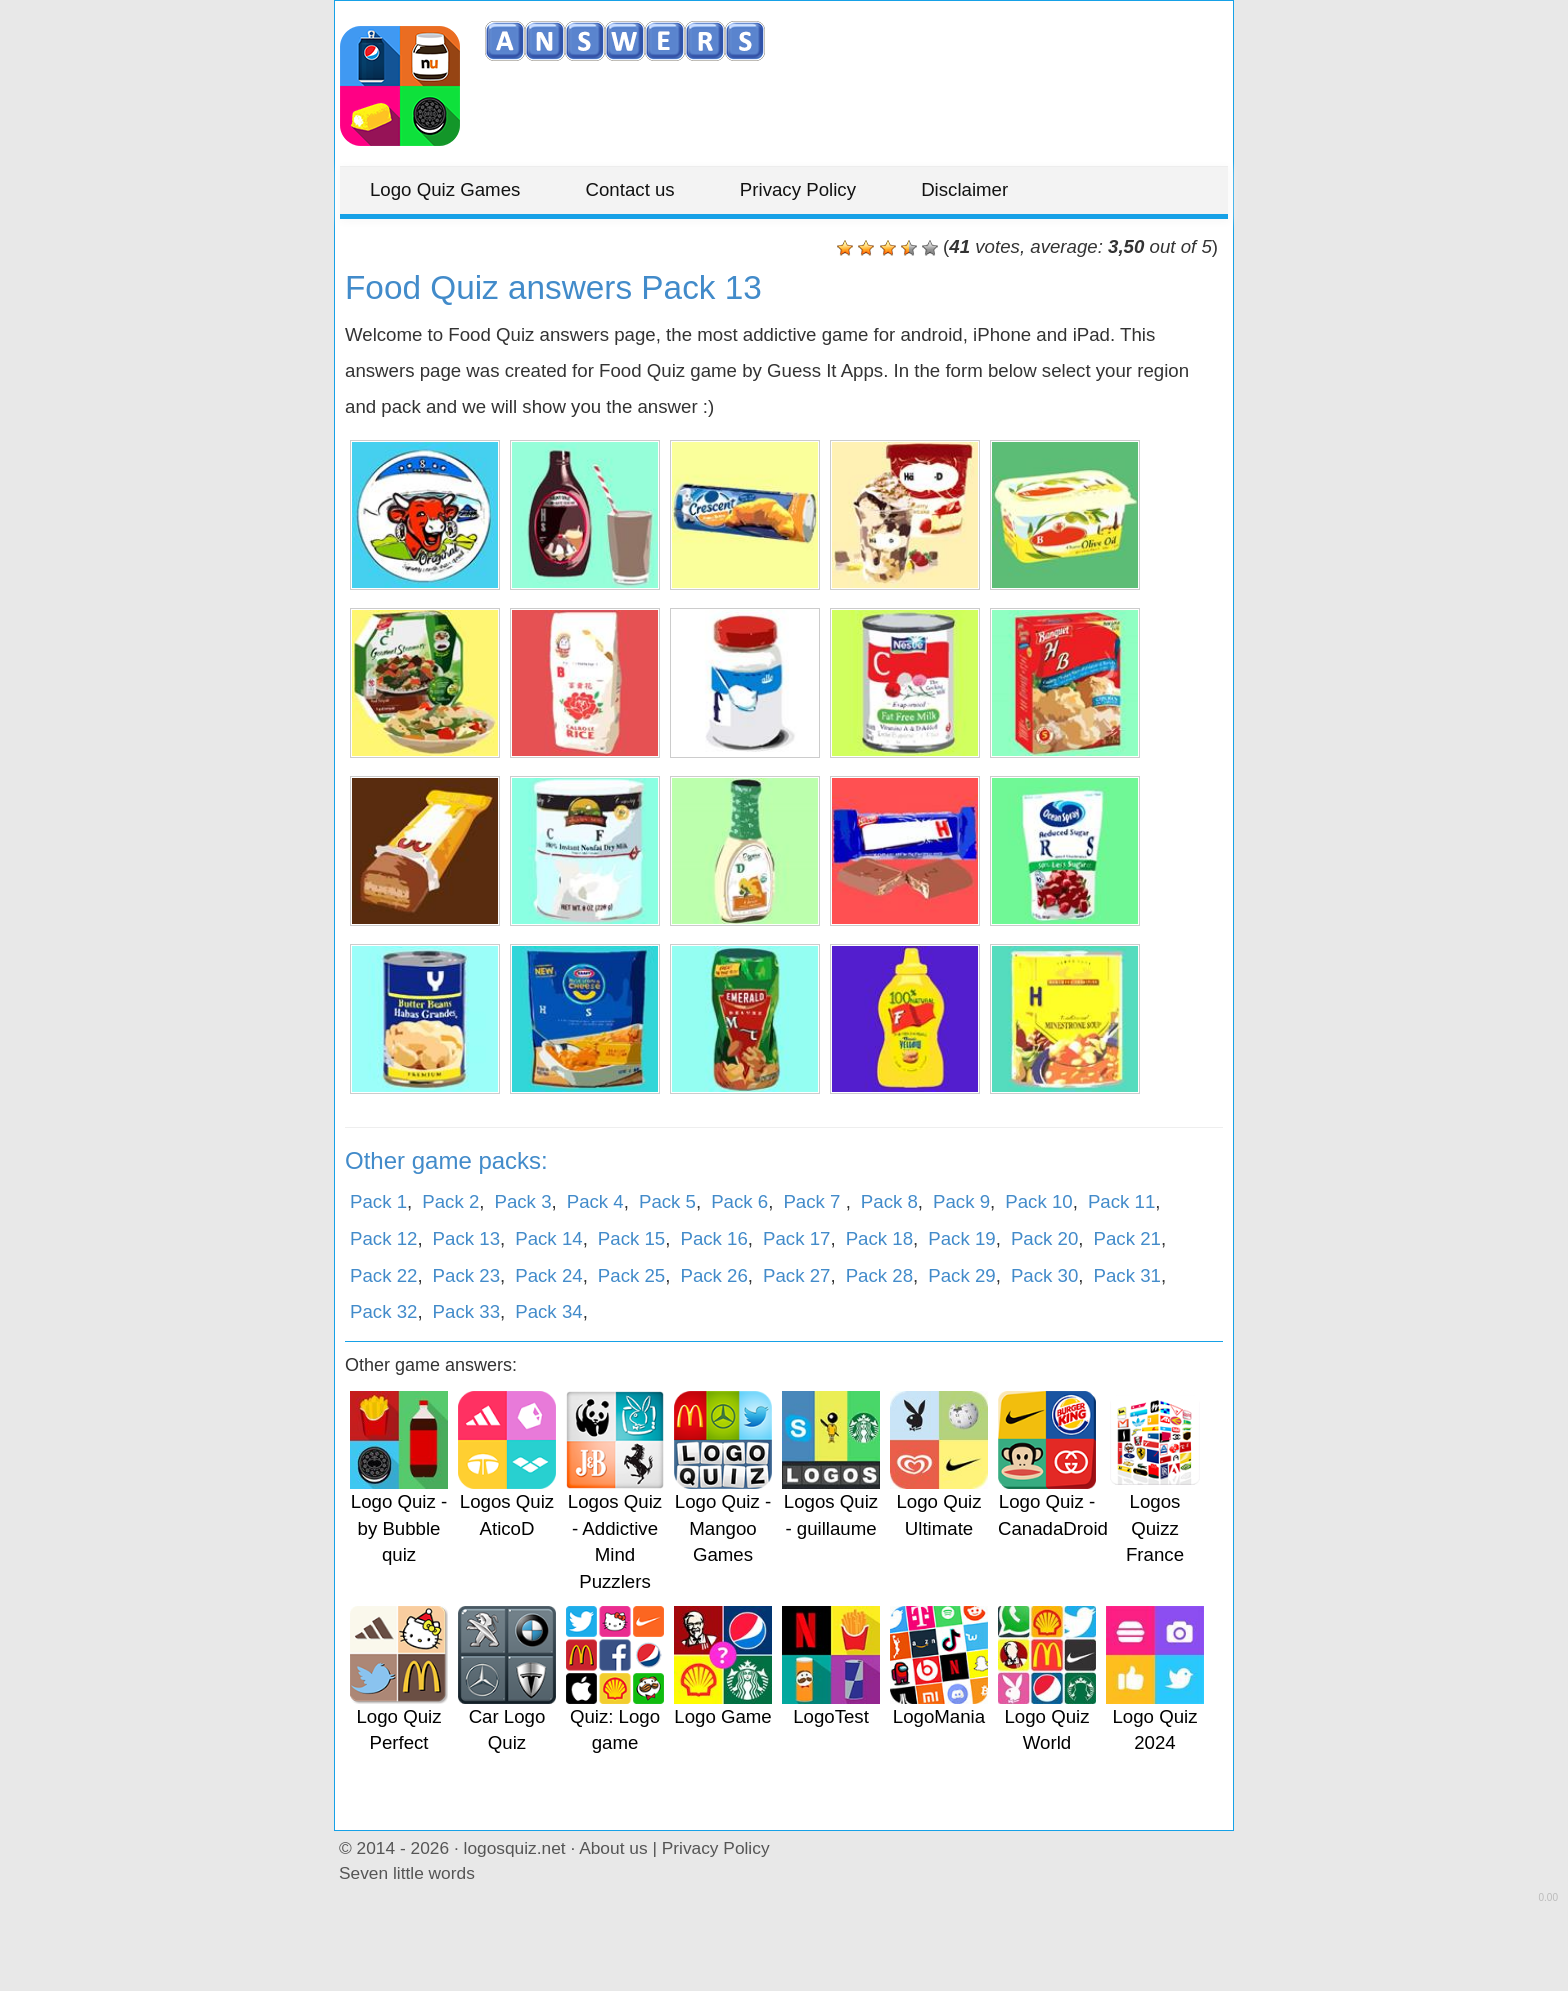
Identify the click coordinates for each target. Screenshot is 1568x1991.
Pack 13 (466, 1238)
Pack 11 (1121, 1201)
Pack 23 (466, 1275)
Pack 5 (667, 1201)
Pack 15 (631, 1238)
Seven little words (407, 1873)
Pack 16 (713, 1238)
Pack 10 (1038, 1201)
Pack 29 (961, 1275)
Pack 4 (595, 1201)
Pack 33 (466, 1311)
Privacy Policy (798, 189)
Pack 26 (713, 1275)
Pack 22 (383, 1275)
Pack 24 (548, 1275)
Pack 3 (522, 1201)
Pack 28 (879, 1275)
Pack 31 (1126, 1275)
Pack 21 (1126, 1238)
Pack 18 (879, 1238)
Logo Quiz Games (445, 189)
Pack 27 (796, 1275)
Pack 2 (450, 1201)
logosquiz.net (515, 1848)
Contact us (630, 189)
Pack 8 (889, 1201)
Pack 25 (631, 1275)
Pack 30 (1044, 1275)
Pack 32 (383, 1311)
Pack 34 (548, 1311)
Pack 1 (378, 1201)
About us (613, 1848)
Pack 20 (1044, 1238)
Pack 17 (796, 1238)
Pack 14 (548, 1238)
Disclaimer (964, 189)
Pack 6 (739, 1201)
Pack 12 (383, 1238)
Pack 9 (961, 1201)
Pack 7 (814, 1201)
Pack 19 (961, 1238)
